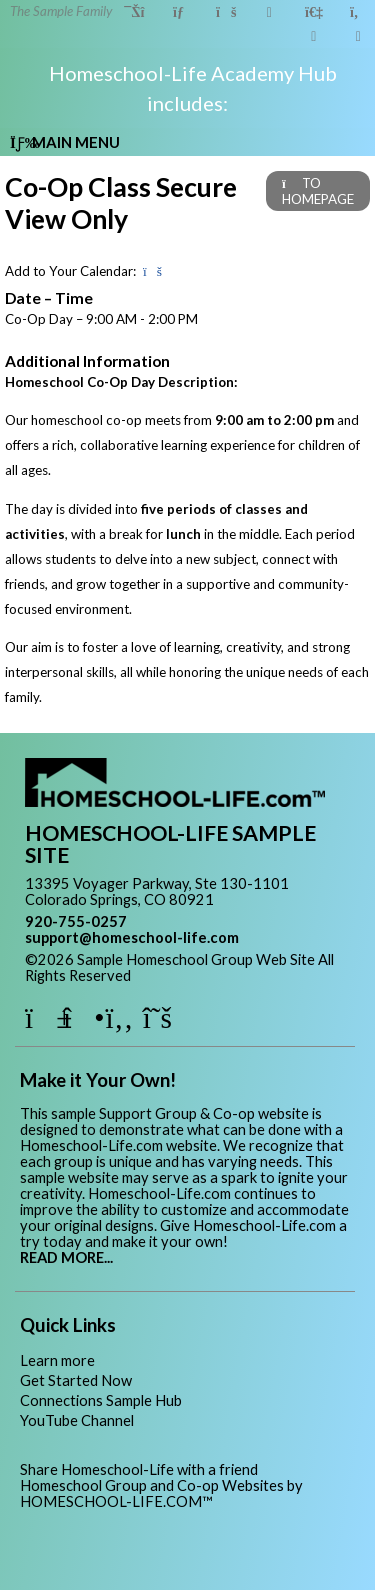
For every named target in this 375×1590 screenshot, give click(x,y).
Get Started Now (76, 1380)
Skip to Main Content (218, 975)
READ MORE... (66, 1257)
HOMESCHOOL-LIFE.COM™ (116, 1501)
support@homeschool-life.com (132, 937)
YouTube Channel (77, 1420)
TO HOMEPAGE (318, 191)
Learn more (57, 1360)
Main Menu (65, 142)
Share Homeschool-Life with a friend (139, 1469)
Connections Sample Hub (101, 1400)
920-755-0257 (76, 921)
